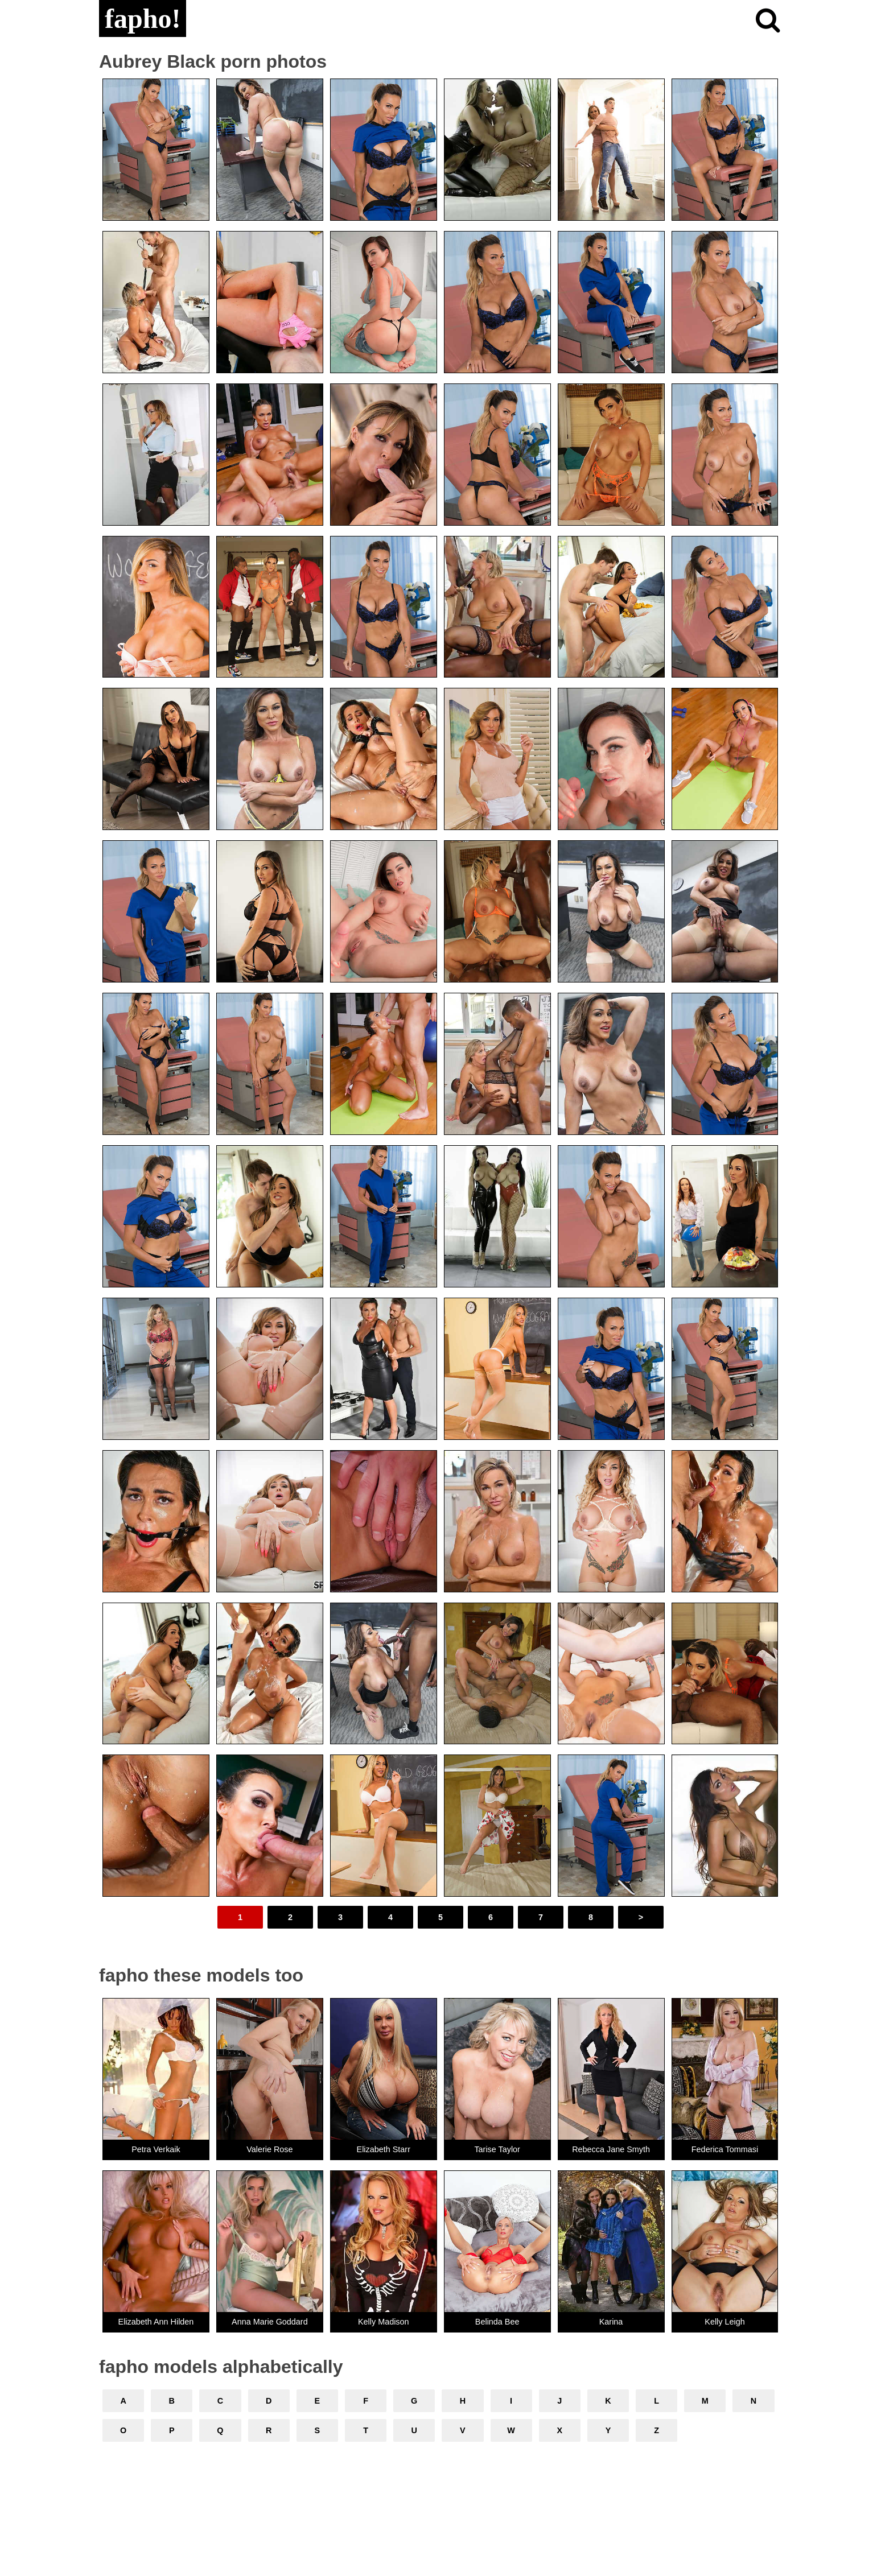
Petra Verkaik (155, 2149)
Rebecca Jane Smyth (611, 2149)
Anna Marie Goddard (270, 2321)
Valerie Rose (269, 2149)
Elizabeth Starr (383, 2149)
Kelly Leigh (724, 2321)
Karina (611, 2321)
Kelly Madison (383, 2321)
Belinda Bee (497, 2321)
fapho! (142, 18)
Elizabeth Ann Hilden (156, 2321)
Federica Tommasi (724, 2149)
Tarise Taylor (497, 2149)
